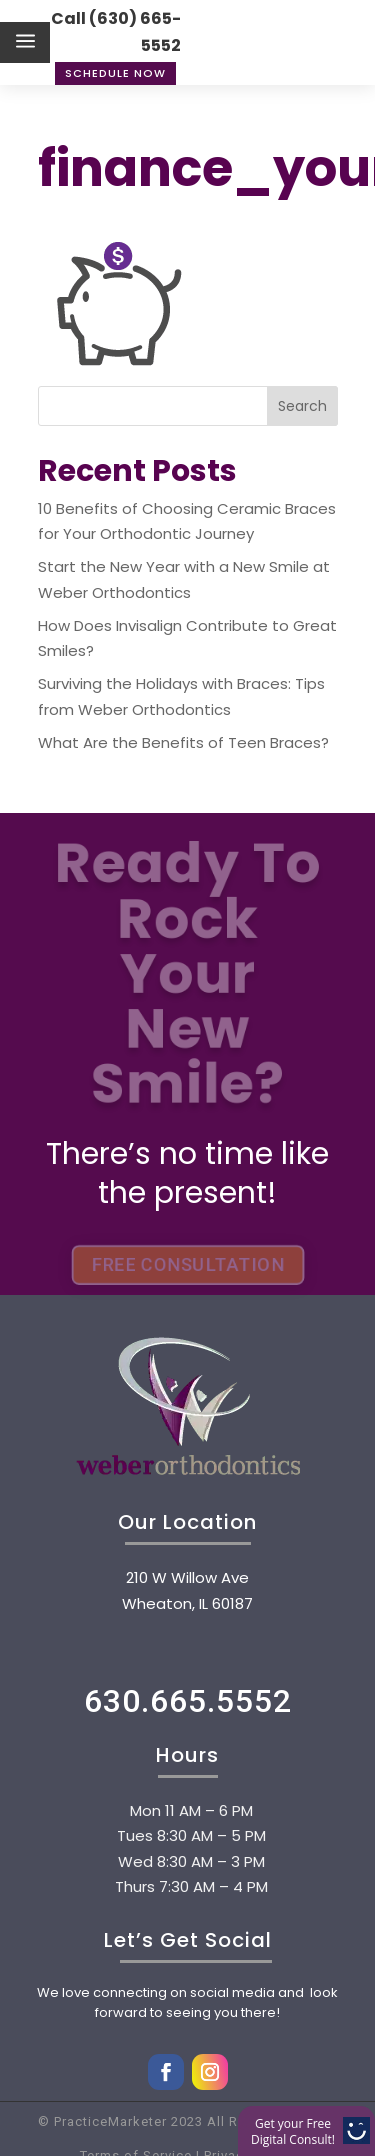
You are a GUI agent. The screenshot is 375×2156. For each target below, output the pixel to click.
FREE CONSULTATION (187, 1265)
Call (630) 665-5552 (116, 32)
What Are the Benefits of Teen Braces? (183, 742)
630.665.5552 (188, 1701)
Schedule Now (115, 73)
